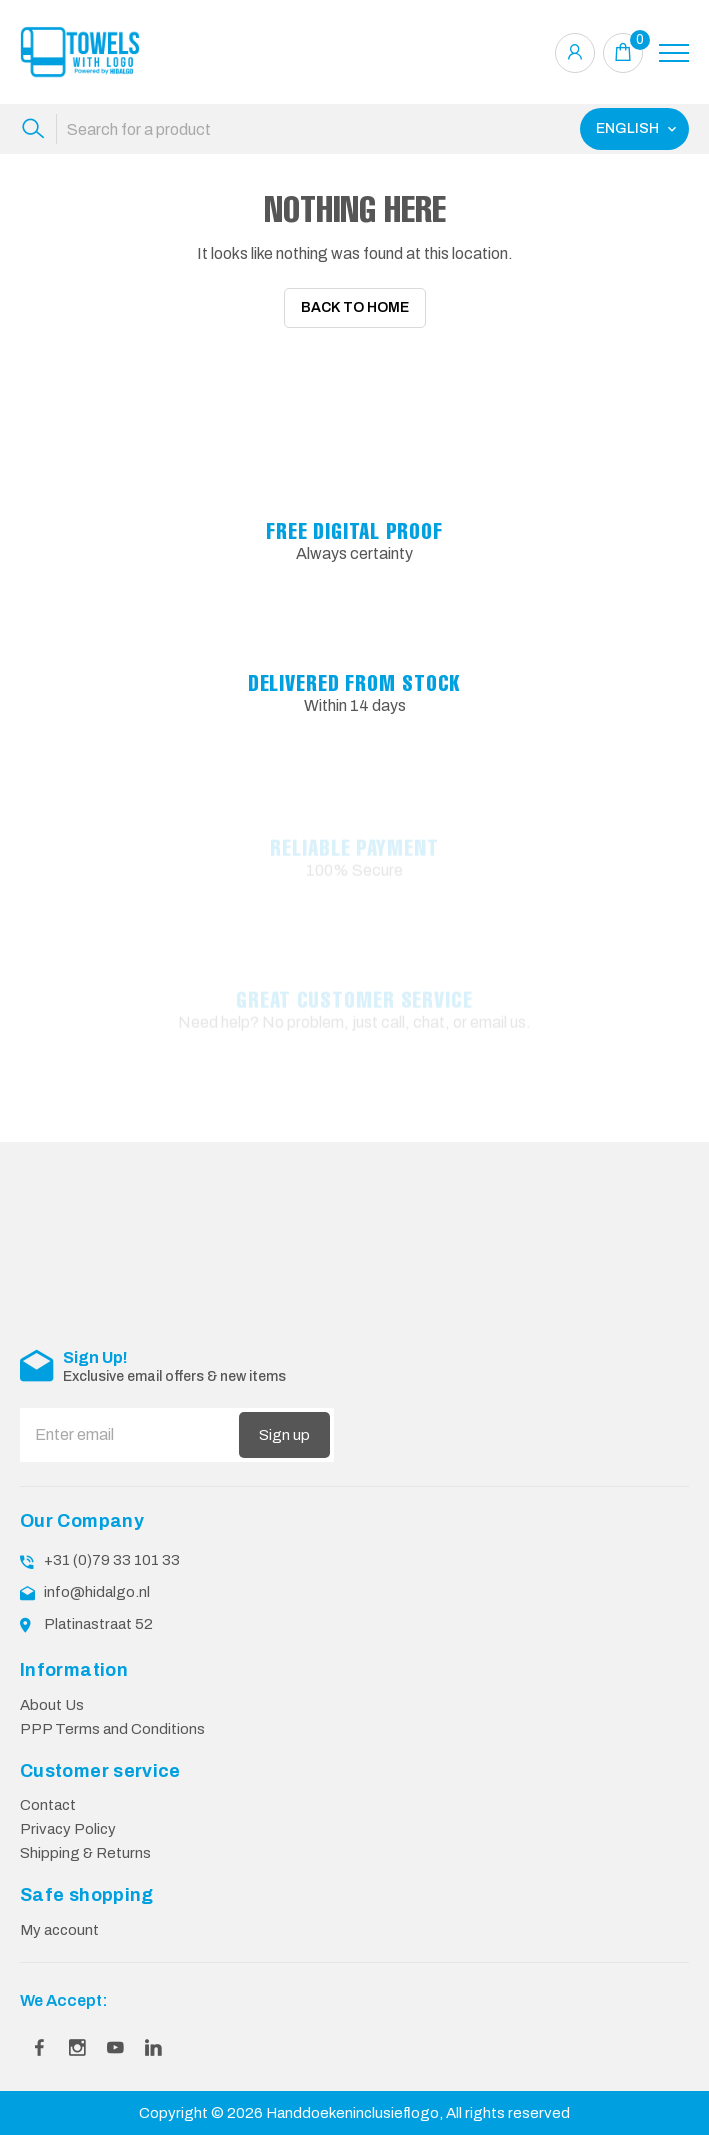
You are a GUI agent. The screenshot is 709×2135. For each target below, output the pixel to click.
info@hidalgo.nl (97, 1592)
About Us (52, 1705)
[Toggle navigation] (674, 53)
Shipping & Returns (85, 1853)
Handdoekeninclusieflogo (352, 2113)
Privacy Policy (68, 1829)
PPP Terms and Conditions (112, 1729)
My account (59, 1930)
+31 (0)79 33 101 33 (112, 1560)
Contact (48, 1805)
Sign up (284, 1435)
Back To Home (355, 307)
